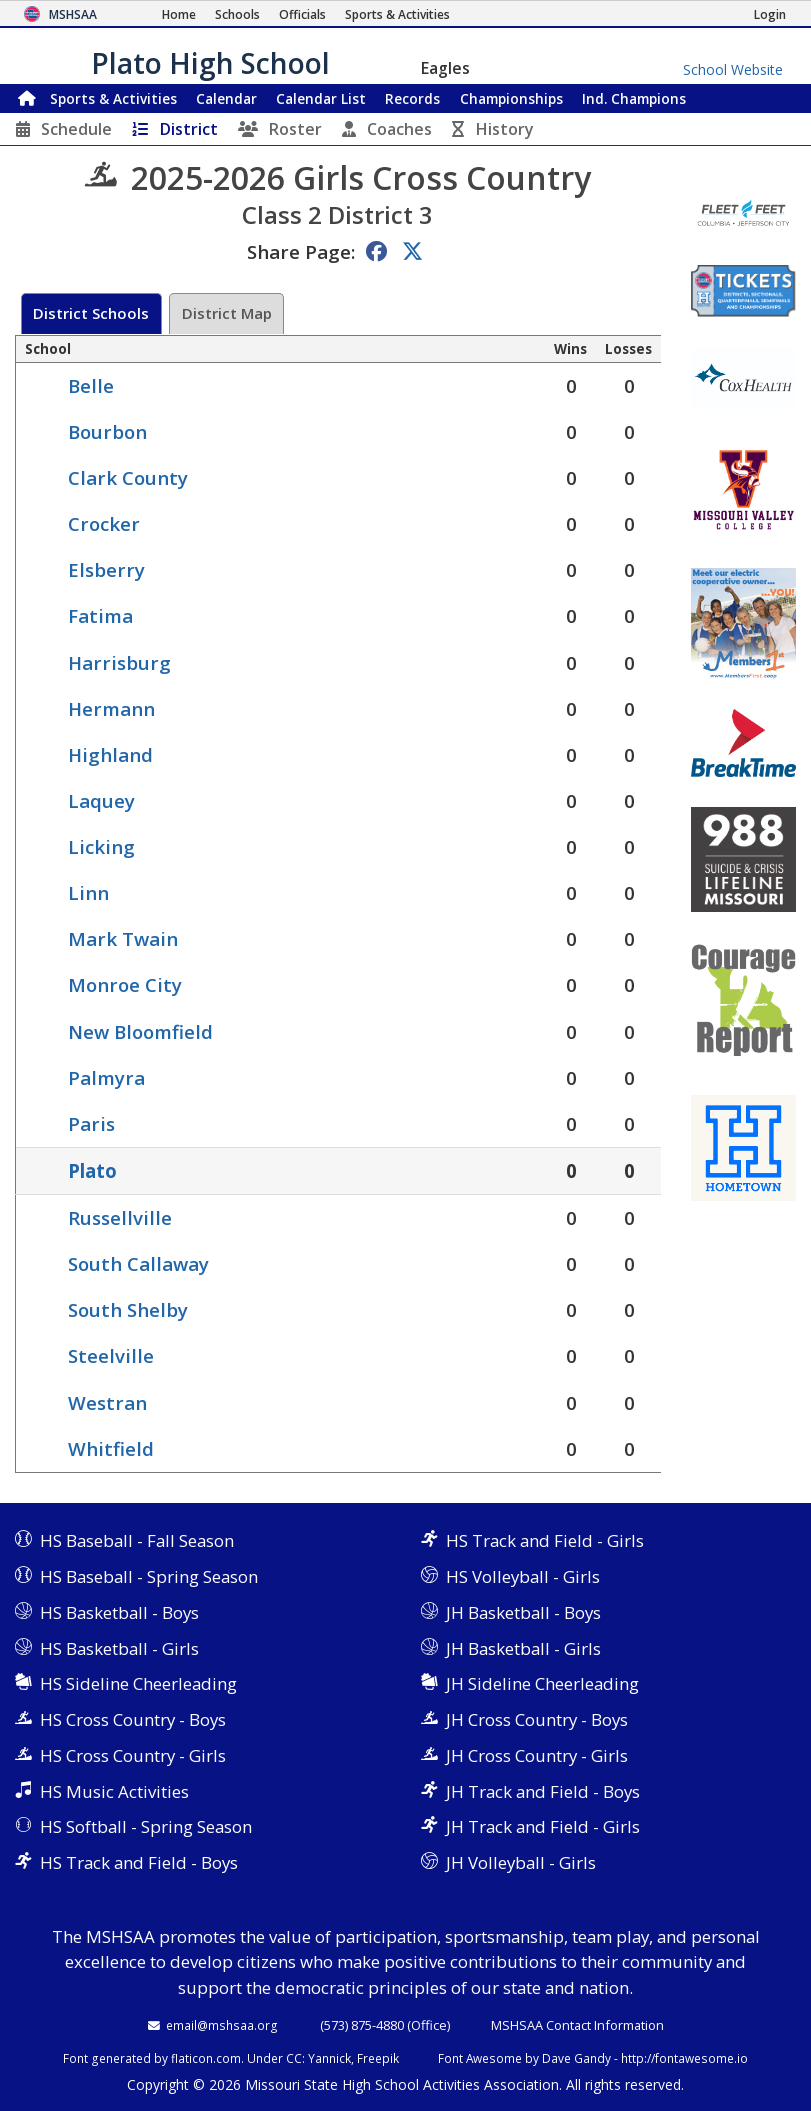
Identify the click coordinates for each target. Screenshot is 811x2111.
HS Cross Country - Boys (133, 1719)
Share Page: (301, 251)
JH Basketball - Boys (523, 1612)
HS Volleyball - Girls (523, 1576)
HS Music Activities (114, 1791)
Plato (92, 1170)
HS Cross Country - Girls (133, 1755)
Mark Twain (123, 938)
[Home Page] (179, 14)
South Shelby (128, 1309)
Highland (110, 754)
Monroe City (125, 984)
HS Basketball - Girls (119, 1648)
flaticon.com (206, 2058)
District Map (227, 313)
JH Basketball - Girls (523, 1648)
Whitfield (111, 1448)
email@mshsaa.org (222, 2025)
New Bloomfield (140, 1031)
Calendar (226, 98)
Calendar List (321, 98)
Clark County (128, 477)
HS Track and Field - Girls (545, 1540)
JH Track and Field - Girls (543, 1826)
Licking (101, 846)
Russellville (120, 1217)
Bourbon (107, 431)
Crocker (104, 523)
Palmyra (106, 1077)
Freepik (378, 2058)
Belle (91, 385)
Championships (511, 98)
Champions (634, 98)
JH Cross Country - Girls (537, 1755)
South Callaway (138, 1263)
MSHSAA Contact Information (577, 2025)
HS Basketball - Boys (119, 1612)
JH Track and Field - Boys (543, 1791)
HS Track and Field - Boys (139, 1862)
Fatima (100, 615)
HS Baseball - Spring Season (149, 1576)
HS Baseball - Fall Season (137, 1540)
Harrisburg (119, 662)
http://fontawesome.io (684, 2058)
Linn (88, 892)
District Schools (91, 313)
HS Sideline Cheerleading (138, 1683)
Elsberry (106, 569)
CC (294, 2058)
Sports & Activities (113, 98)
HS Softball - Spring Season (146, 1826)
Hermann (111, 708)
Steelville (111, 1355)
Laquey (101, 800)
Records (412, 98)
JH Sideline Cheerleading (542, 1683)
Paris (91, 1123)
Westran (107, 1402)
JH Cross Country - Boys (537, 1719)
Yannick (329, 2058)
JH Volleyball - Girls (521, 1862)
